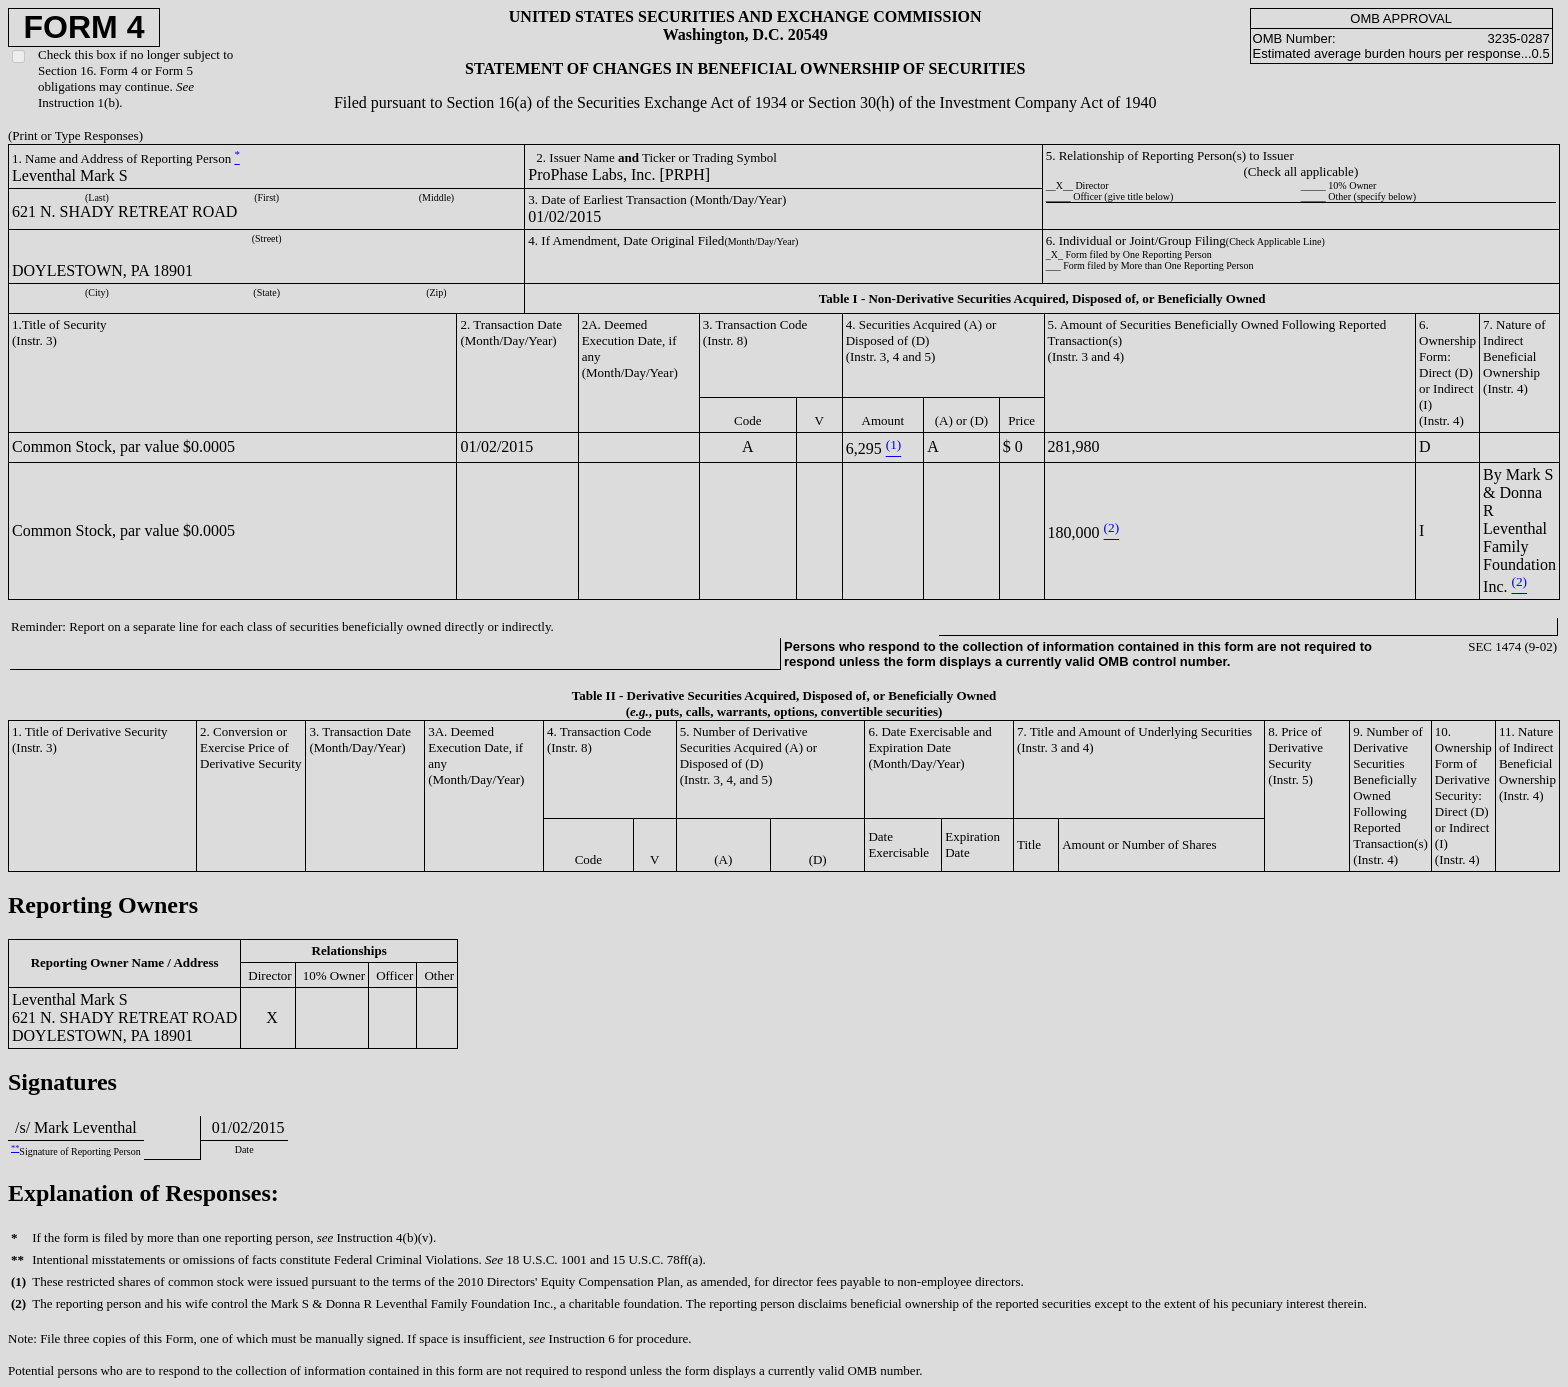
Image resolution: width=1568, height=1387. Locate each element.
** (15, 1148)
